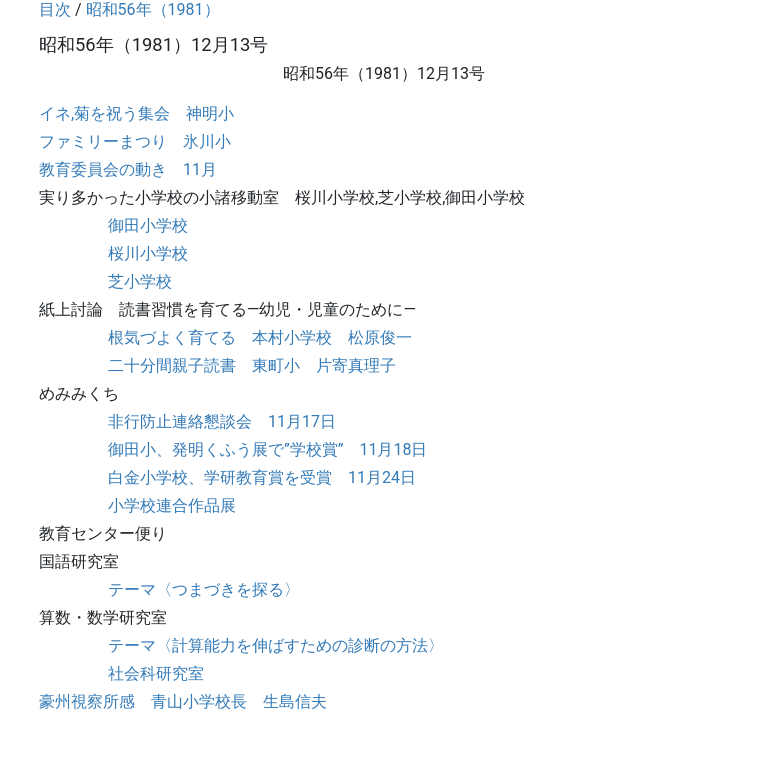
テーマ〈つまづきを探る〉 (204, 589)
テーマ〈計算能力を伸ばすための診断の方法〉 (276, 645)
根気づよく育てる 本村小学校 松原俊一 (260, 337)
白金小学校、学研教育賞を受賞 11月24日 (262, 477)
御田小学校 (148, 225)
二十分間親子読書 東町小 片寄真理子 (252, 365)
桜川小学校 (148, 253)
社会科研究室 (156, 673)
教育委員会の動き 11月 (128, 169)
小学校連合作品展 (172, 505)
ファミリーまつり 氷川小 (135, 141)
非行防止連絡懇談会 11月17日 (222, 421)
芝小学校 (140, 281)
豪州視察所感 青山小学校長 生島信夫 (183, 701)
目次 (55, 9)
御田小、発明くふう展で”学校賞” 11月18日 (267, 449)
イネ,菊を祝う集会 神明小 (136, 113)
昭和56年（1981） (153, 9)
